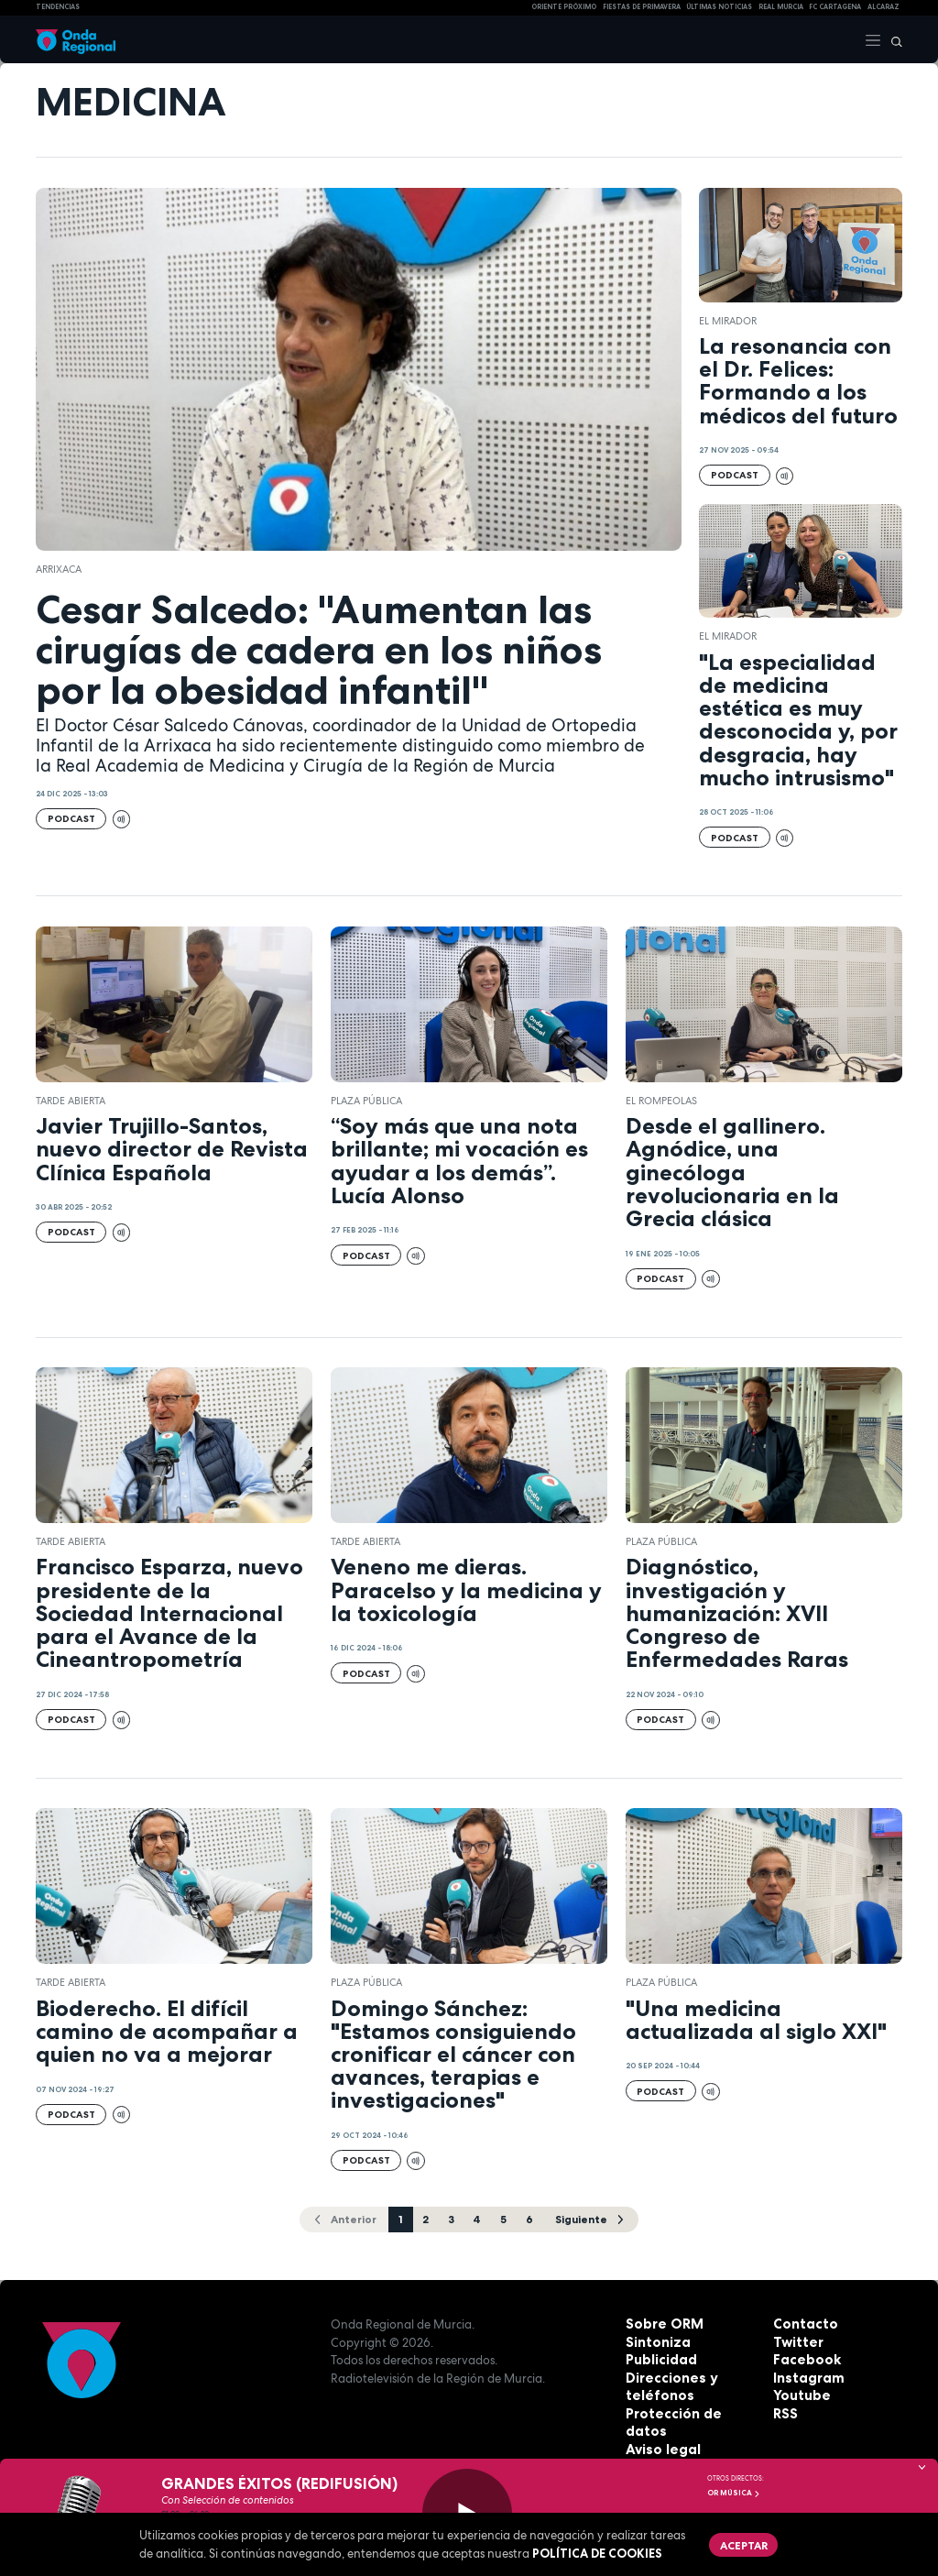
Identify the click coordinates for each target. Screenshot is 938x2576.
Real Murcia (780, 7)
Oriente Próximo (563, 7)
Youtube (798, 2393)
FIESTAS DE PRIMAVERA (642, 7)
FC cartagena (835, 7)
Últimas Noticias (719, 7)
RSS (784, 2411)
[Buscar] (892, 39)
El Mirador (728, 320)
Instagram (805, 2375)
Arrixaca (59, 569)
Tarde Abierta (70, 1100)
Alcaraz (883, 7)
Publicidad (658, 2358)
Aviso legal (659, 2429)
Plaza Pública (366, 1100)
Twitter (796, 2339)
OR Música (733, 2492)
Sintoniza (655, 2339)
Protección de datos (688, 2411)
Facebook (803, 2358)
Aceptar (738, 2542)
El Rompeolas (661, 1100)
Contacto (802, 2322)
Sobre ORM (660, 2322)
